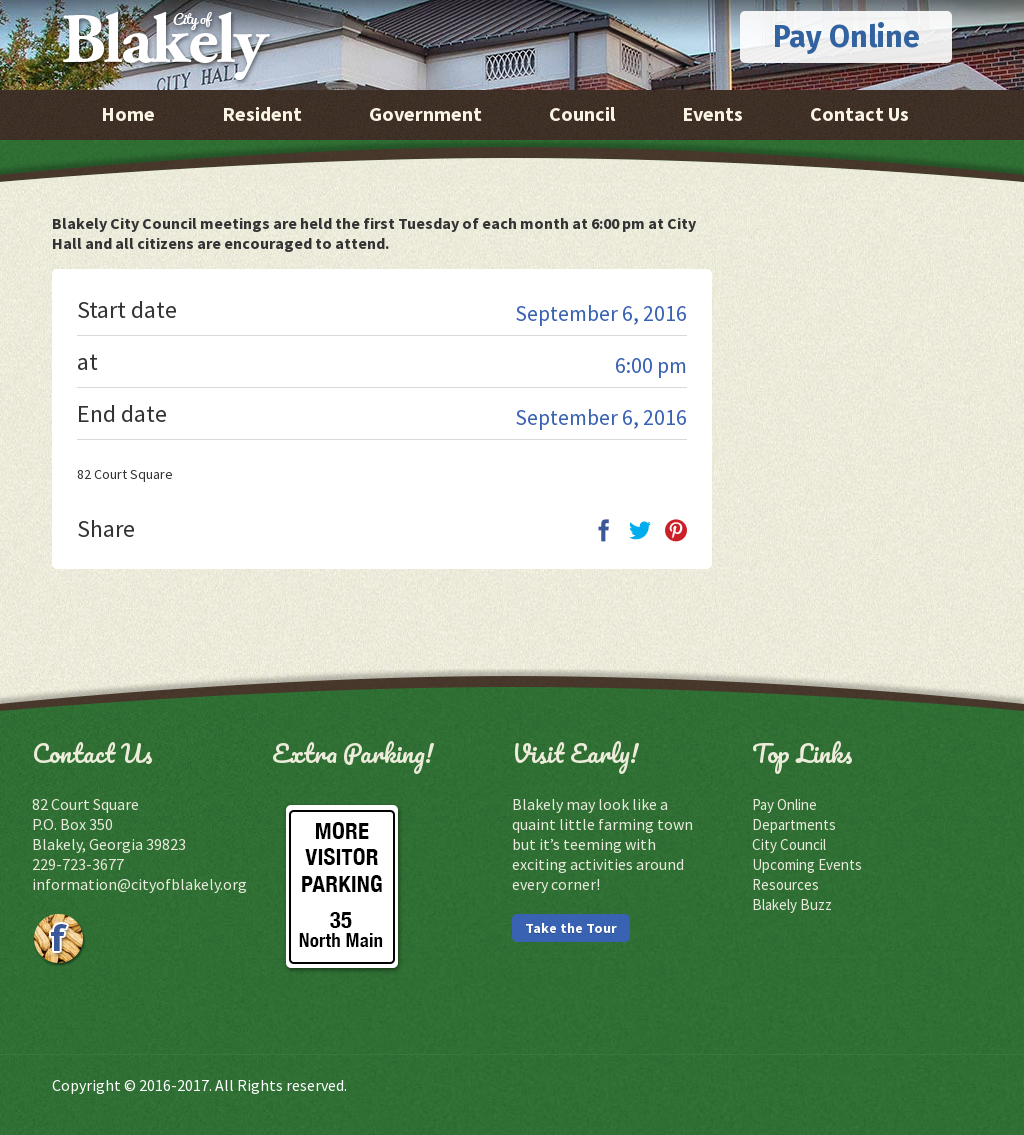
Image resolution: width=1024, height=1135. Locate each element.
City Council (789, 844)
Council (582, 113)
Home (128, 113)
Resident (262, 113)
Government (425, 113)
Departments (794, 824)
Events (712, 113)
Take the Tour (571, 928)
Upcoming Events (807, 864)
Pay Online (846, 37)
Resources (785, 884)
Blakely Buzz (792, 904)
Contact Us (859, 113)
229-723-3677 (78, 864)
